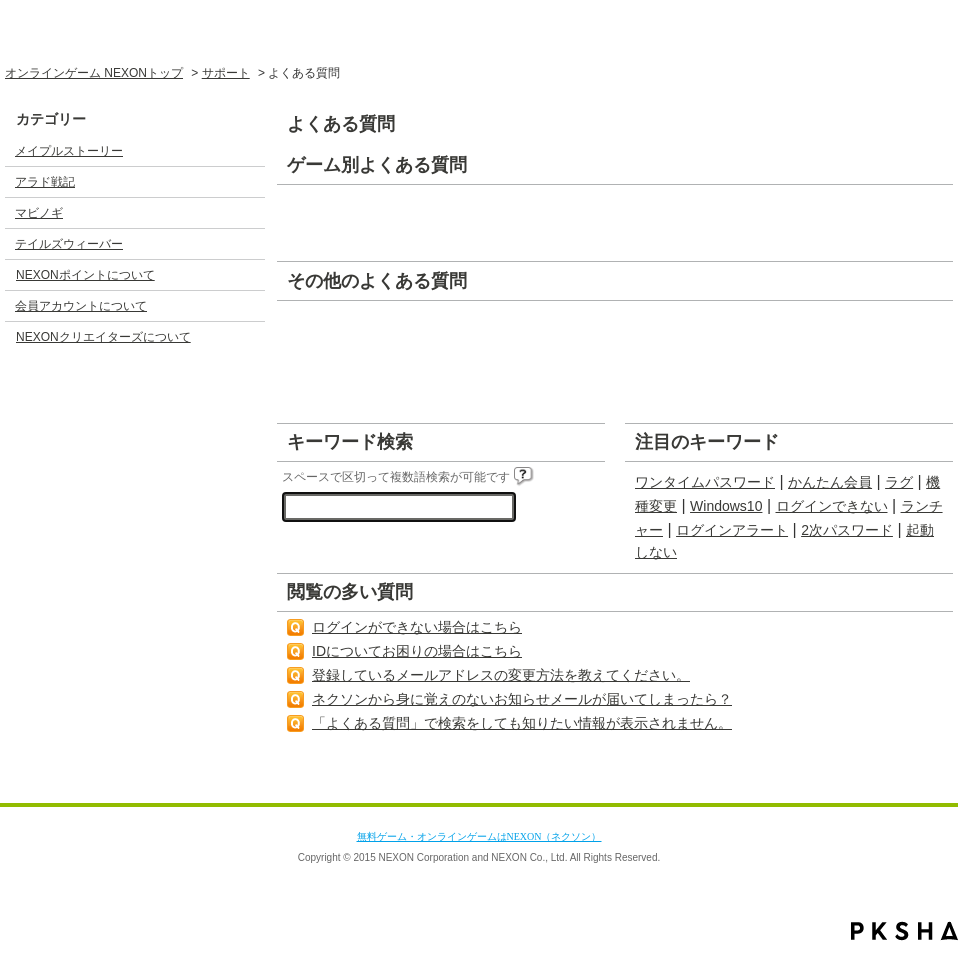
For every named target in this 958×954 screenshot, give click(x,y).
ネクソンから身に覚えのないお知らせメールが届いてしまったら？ (522, 699)
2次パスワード (847, 530)
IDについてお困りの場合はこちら (417, 651)
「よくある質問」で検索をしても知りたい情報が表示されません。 (522, 723)
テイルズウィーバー (69, 244)
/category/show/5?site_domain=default (249, 244)
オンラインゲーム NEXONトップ (94, 73)
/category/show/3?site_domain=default (249, 182)
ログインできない (832, 506)
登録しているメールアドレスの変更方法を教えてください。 (501, 675)
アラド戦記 (45, 182)
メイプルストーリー (69, 151)
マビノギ (39, 213)
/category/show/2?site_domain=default (249, 151)
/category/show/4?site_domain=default (249, 213)
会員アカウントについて (81, 306)
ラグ (899, 482)
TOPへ (902, 784)
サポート (226, 73)
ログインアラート (732, 530)
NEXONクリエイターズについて (103, 337)
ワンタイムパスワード (705, 482)
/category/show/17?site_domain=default (249, 306)
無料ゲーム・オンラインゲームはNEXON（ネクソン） (479, 836)
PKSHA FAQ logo (904, 931)
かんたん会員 (830, 482)
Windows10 (726, 506)
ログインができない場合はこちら (417, 627)
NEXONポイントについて (85, 275)
